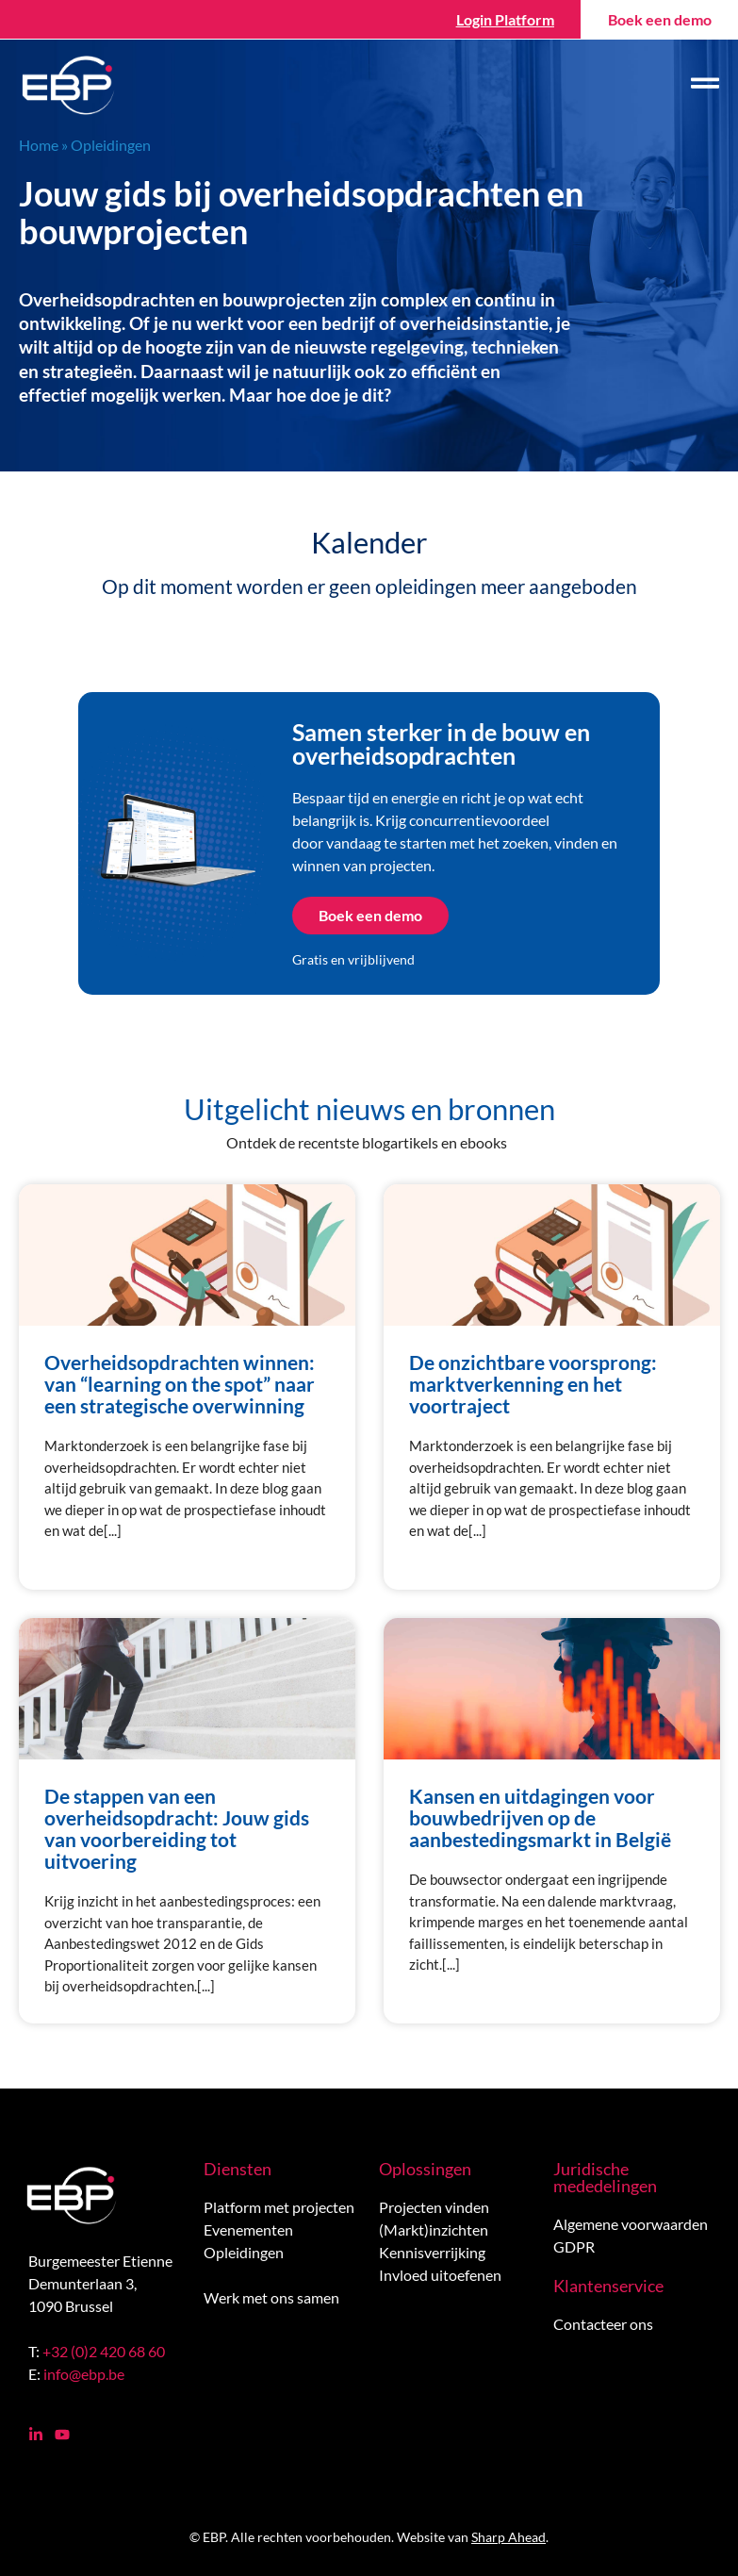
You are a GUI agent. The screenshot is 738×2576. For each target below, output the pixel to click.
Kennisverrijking (432, 2252)
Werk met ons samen (271, 2297)
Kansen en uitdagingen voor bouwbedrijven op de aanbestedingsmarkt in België (540, 1817)
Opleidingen (244, 2252)
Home (38, 145)
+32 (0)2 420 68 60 (103, 2351)
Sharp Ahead (508, 2537)
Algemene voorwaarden (630, 2224)
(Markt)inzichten (433, 2229)
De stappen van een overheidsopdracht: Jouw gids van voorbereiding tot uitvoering (176, 1828)
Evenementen (248, 2229)
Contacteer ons (603, 2324)
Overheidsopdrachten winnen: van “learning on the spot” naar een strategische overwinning (179, 1383)
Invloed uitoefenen (440, 2275)
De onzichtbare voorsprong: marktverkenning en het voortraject (533, 1383)
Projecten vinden (434, 2207)
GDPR (574, 2246)
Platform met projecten (279, 2207)
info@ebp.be (83, 2374)
